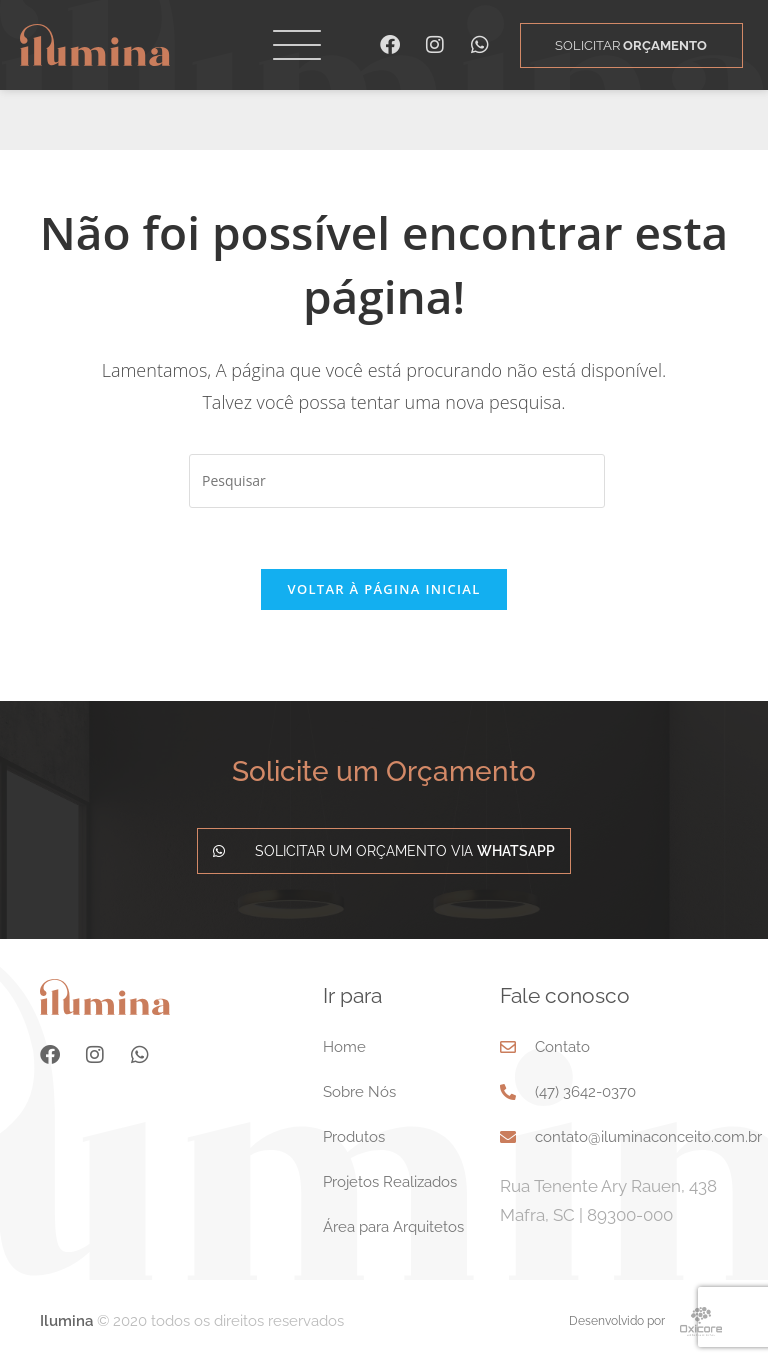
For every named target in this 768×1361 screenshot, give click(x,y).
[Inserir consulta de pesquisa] (397, 481)
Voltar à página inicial (383, 589)
